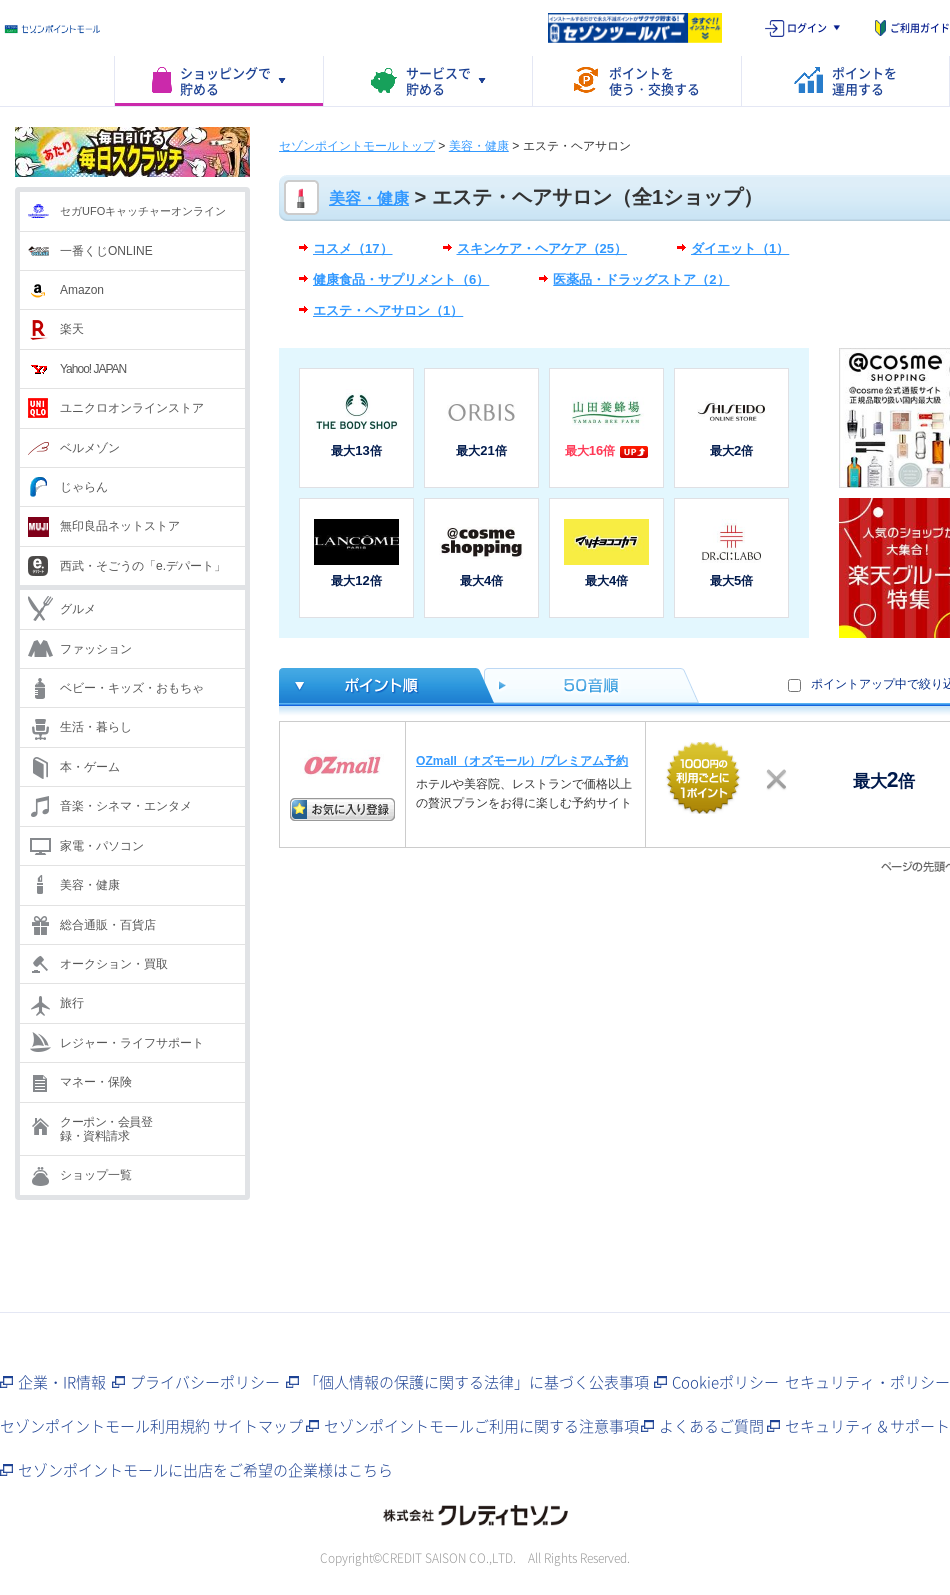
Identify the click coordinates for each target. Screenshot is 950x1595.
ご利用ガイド (920, 27)
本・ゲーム (90, 767)
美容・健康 (90, 885)
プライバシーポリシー (205, 1382)
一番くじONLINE (106, 251)
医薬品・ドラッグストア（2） (641, 279)
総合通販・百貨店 (108, 925)
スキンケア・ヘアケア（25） (542, 248)
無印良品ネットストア (120, 526)
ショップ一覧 (96, 1175)
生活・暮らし (96, 727)
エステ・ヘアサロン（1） (388, 310)
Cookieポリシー (725, 1382)
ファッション (96, 649)
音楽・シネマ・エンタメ (126, 806)
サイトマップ (258, 1426)
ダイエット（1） (740, 248)
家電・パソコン (102, 846)
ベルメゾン (90, 448)
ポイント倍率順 (381, 685)
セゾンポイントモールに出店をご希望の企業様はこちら (205, 1470)
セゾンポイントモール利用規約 (105, 1426)
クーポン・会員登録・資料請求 (106, 1129)
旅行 (72, 1003)
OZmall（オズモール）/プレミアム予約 (522, 761)
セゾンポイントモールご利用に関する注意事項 (481, 1426)
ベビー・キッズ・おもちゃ (132, 688)
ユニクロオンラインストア (132, 408)
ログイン (807, 27)
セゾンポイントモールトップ (357, 146)
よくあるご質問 (711, 1426)
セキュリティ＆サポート (867, 1426)
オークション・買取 (114, 964)
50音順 (592, 685)
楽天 (72, 329)
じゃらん (84, 487)
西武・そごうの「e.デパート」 (143, 566)
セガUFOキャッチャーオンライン (143, 211)
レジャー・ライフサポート (132, 1043)
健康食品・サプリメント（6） (401, 279)
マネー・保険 (96, 1082)
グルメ (78, 609)
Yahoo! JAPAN (93, 369)
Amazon (82, 290)
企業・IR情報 (62, 1382)
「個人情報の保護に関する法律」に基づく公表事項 (476, 1382)
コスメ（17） (353, 248)
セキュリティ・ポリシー (867, 1382)
